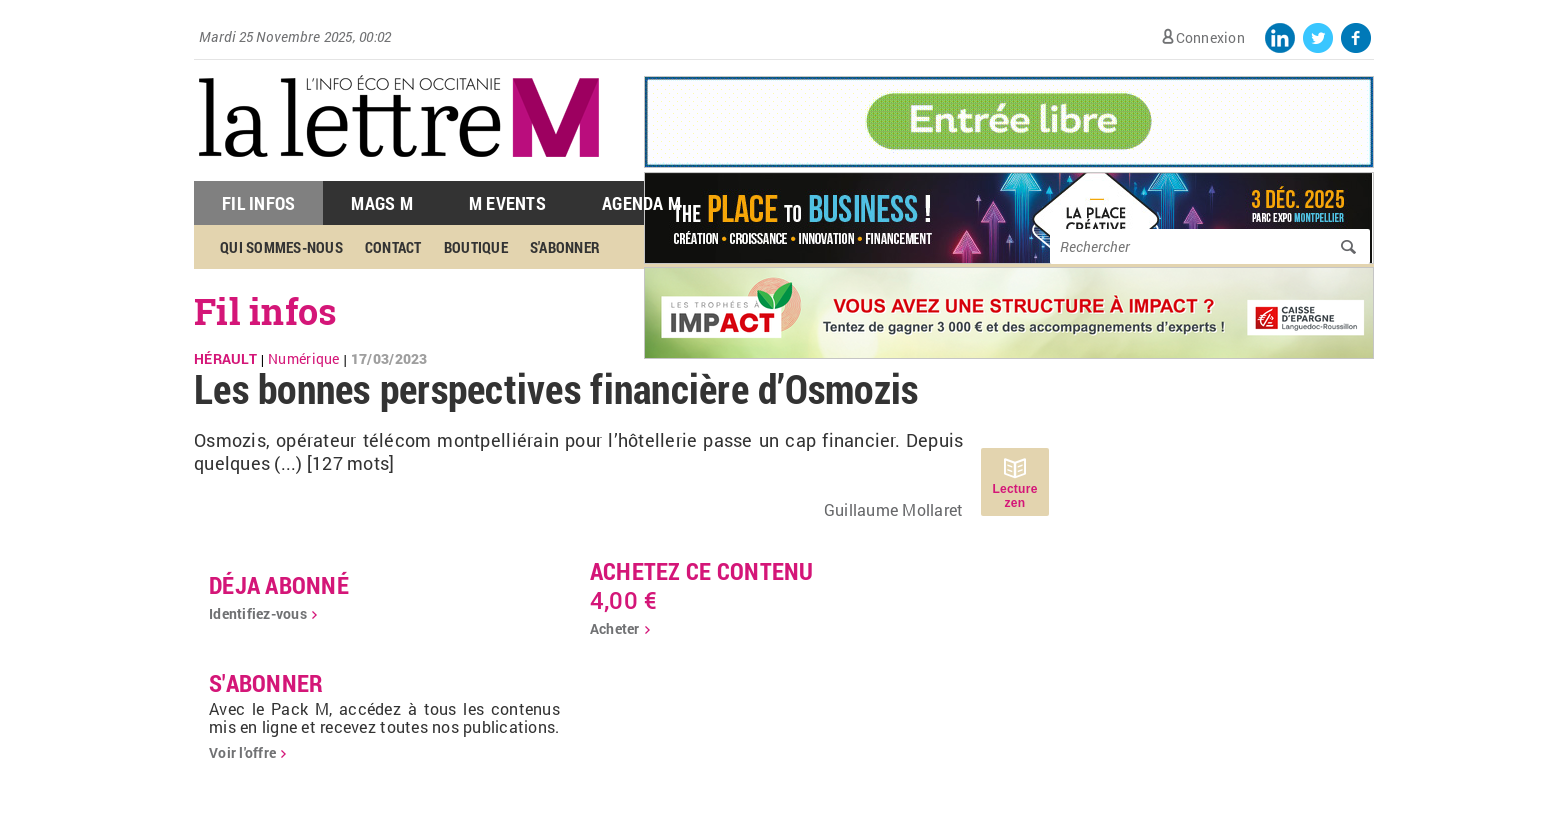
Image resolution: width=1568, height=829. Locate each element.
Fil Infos (258, 203)
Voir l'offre (242, 752)
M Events (507, 203)
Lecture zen (1014, 496)
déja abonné (279, 585)
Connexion (1210, 37)
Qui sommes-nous (281, 247)
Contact (393, 247)
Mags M (382, 203)
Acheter (615, 628)
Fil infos (265, 311)
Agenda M (641, 203)
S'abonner (565, 247)
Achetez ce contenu (702, 571)
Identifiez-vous (258, 613)
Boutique (476, 247)
